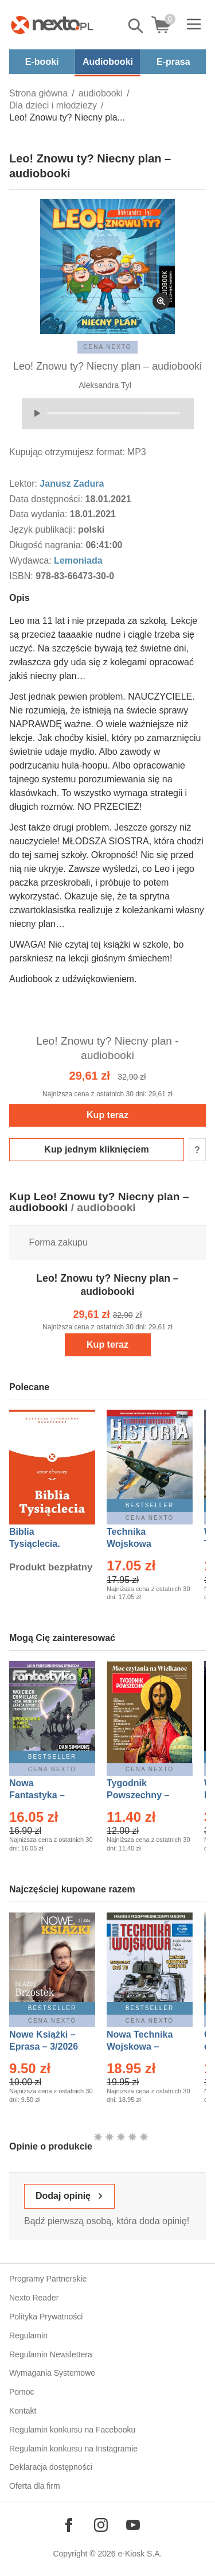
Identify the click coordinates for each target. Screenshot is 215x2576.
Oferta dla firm (34, 2485)
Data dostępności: (47, 499)
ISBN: (22, 576)
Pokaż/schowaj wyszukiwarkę (136, 25)
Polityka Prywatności (46, 2316)
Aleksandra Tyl (105, 385)
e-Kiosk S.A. (140, 2553)
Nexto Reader (33, 2297)
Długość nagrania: (47, 545)
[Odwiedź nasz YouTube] (133, 2525)
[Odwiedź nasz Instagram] (101, 2525)
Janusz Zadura (72, 483)
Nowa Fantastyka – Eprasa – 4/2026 (43, 1795)
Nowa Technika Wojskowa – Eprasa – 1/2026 (141, 2046)
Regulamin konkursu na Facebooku (72, 2429)
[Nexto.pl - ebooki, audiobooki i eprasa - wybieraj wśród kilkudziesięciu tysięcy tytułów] (52, 24)
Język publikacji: (43, 529)
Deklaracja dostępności (50, 2467)
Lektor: (24, 483)
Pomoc (21, 2391)
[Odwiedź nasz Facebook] (69, 2525)
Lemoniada (78, 560)
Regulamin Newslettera (50, 2354)
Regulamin (28, 2335)
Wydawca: (31, 560)
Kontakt (22, 2410)
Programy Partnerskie (48, 2278)
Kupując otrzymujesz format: (67, 452)
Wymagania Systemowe (52, 2372)
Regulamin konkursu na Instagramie (73, 2448)
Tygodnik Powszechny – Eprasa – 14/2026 (144, 1795)
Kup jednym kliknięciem (96, 1149)
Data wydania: (39, 514)
